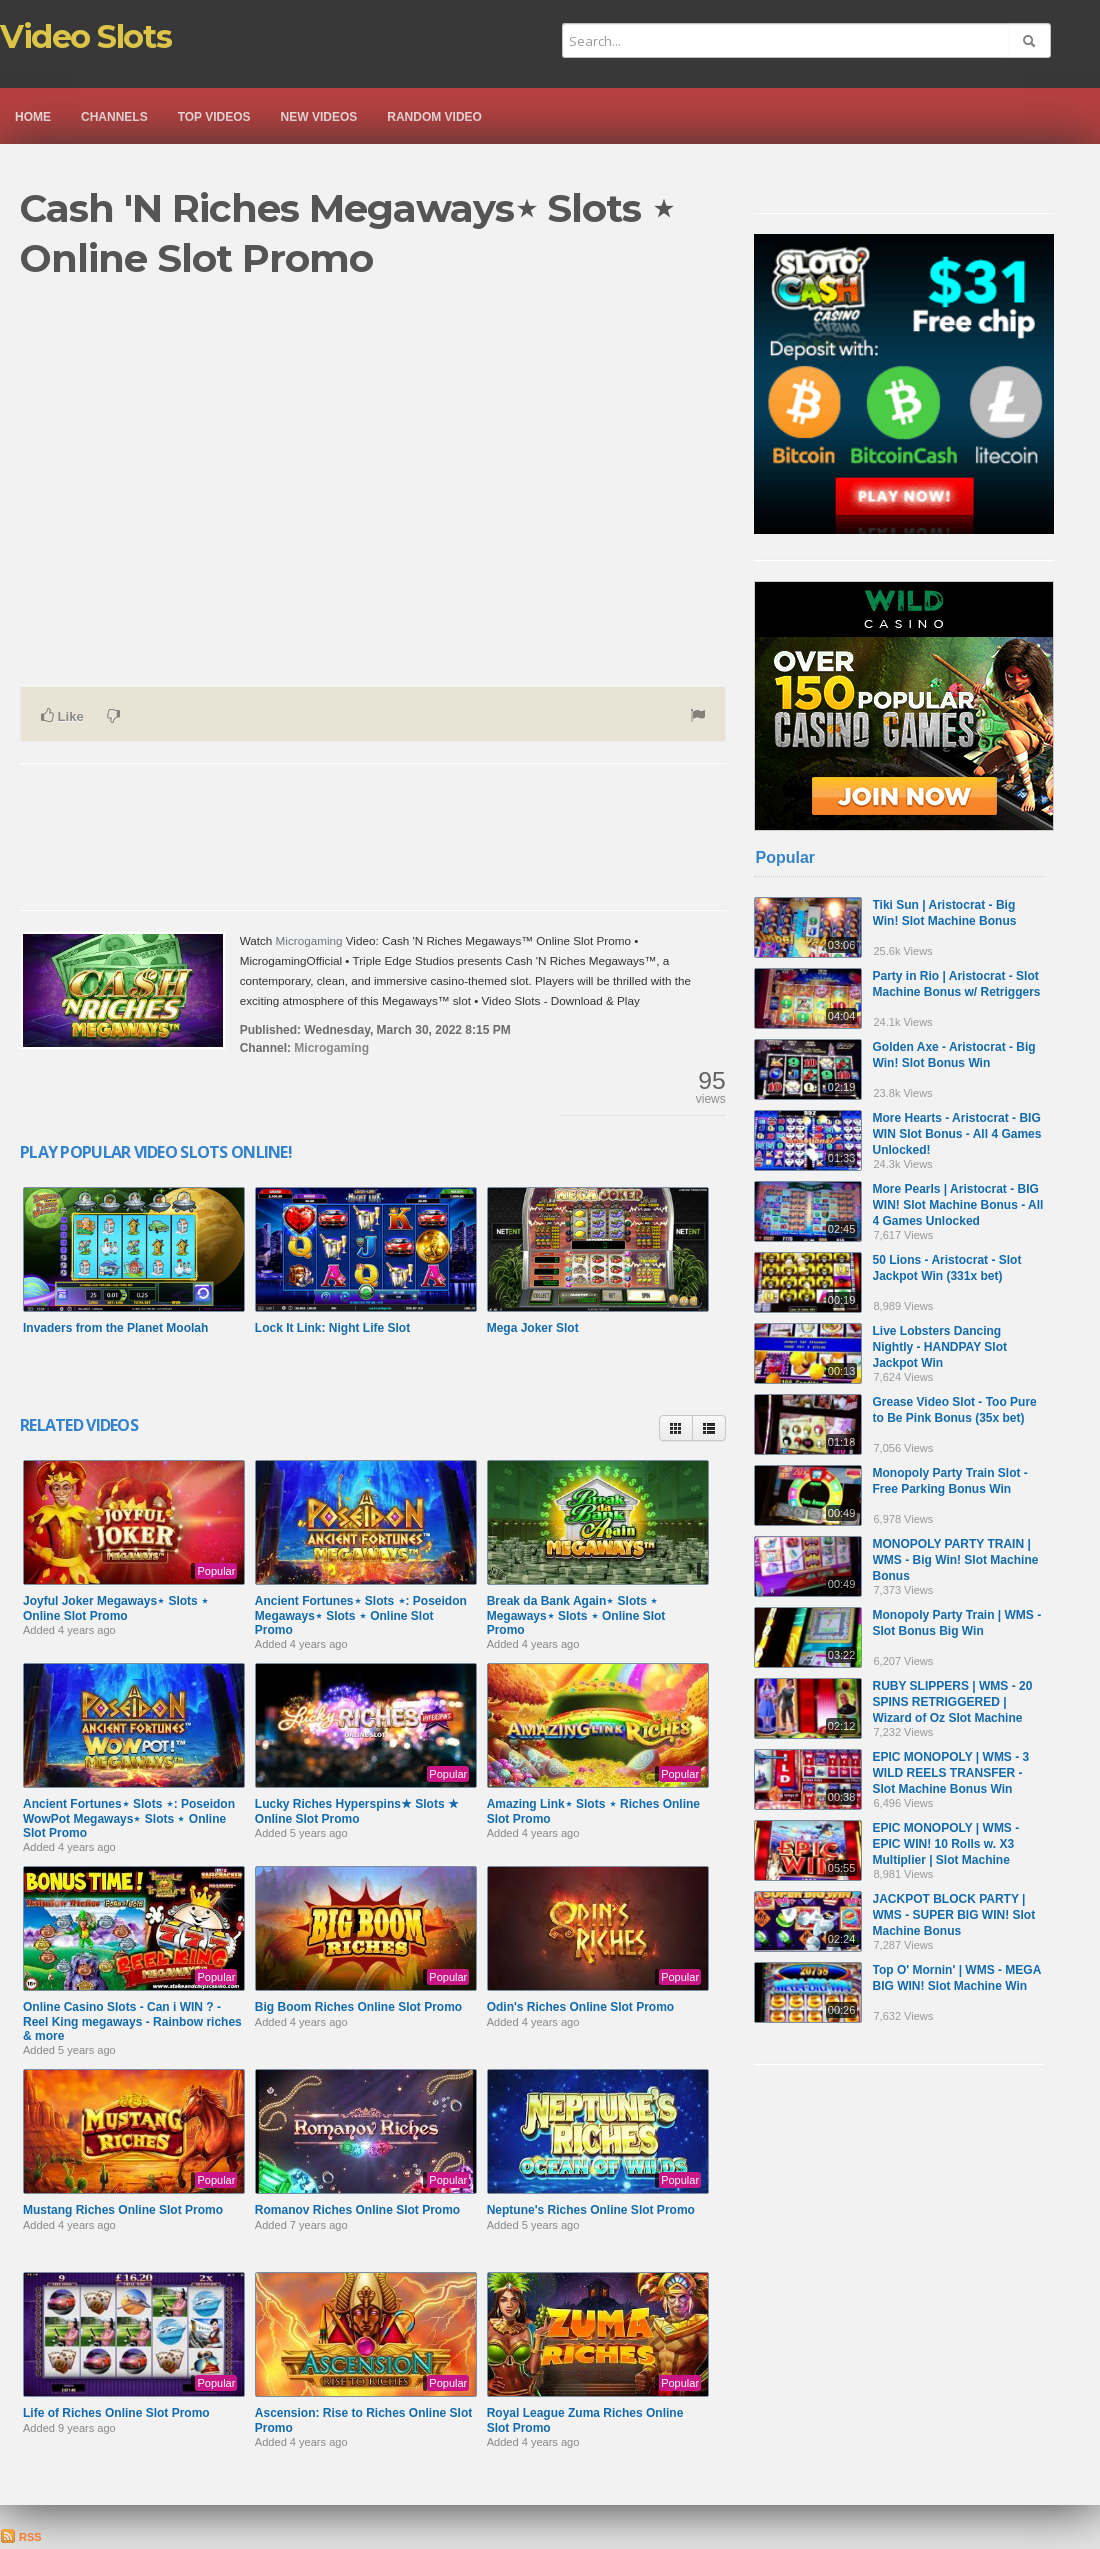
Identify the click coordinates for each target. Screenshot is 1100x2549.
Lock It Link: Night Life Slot (332, 1328)
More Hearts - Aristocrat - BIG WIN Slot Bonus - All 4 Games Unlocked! (957, 1134)
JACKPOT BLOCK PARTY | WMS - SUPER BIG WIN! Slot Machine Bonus (954, 1915)
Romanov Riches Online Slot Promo (357, 2210)
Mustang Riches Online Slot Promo (123, 2210)
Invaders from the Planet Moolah (115, 1328)
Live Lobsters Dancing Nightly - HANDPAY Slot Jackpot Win (940, 1347)
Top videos (214, 117)
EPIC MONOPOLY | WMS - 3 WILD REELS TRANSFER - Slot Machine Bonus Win (951, 1773)
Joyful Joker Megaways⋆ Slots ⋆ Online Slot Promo (116, 1608)
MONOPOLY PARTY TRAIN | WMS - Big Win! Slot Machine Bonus (956, 1560)
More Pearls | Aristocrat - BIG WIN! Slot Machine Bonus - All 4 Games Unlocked (958, 1205)
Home (33, 117)
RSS (21, 2537)
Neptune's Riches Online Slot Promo (591, 2210)
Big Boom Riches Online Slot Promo (358, 2007)
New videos (319, 117)
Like (62, 716)
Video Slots (85, 36)
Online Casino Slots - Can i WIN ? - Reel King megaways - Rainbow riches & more (132, 2021)
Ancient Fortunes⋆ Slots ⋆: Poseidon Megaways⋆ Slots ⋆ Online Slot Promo (361, 1615)
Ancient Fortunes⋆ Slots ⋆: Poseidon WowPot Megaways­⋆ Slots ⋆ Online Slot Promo (129, 1818)
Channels (114, 117)
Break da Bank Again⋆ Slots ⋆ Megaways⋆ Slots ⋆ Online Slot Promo (576, 1615)
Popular (786, 857)
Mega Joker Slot (533, 1328)
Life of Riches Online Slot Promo (116, 2413)
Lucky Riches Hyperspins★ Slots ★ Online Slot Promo (357, 1811)
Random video (434, 117)
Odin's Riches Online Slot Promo (581, 2007)
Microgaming (309, 940)
